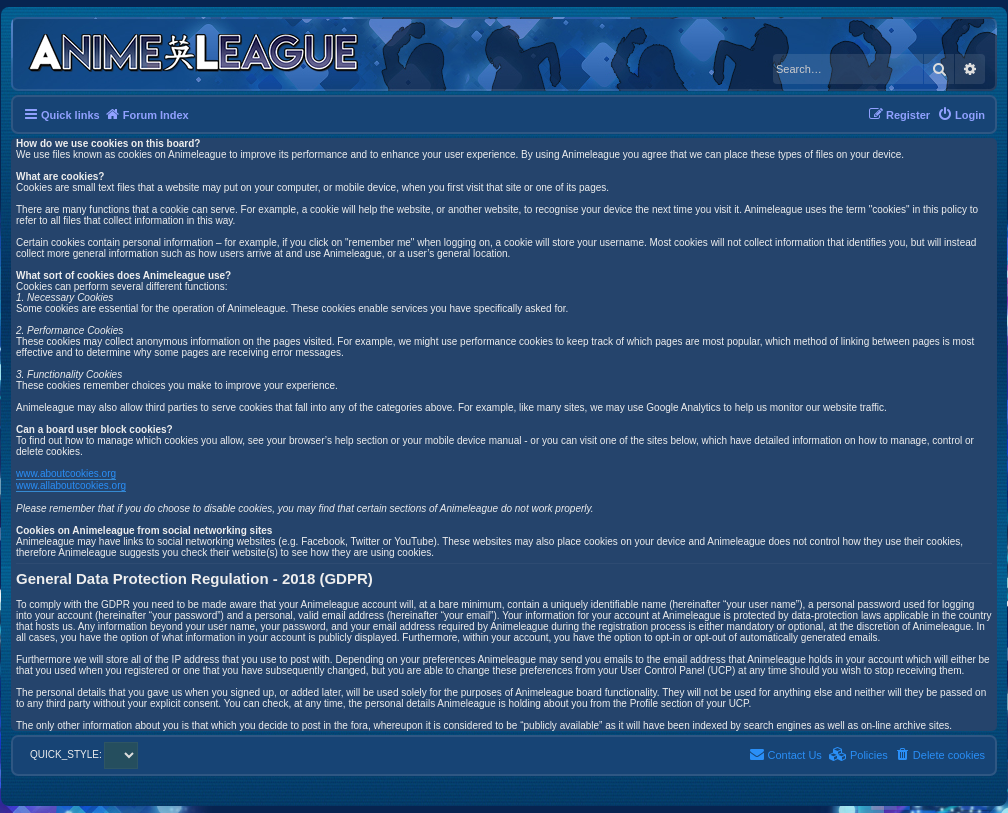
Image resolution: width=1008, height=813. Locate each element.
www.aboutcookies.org (66, 473)
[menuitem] (961, 115)
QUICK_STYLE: (84, 754)
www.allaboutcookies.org (71, 485)
